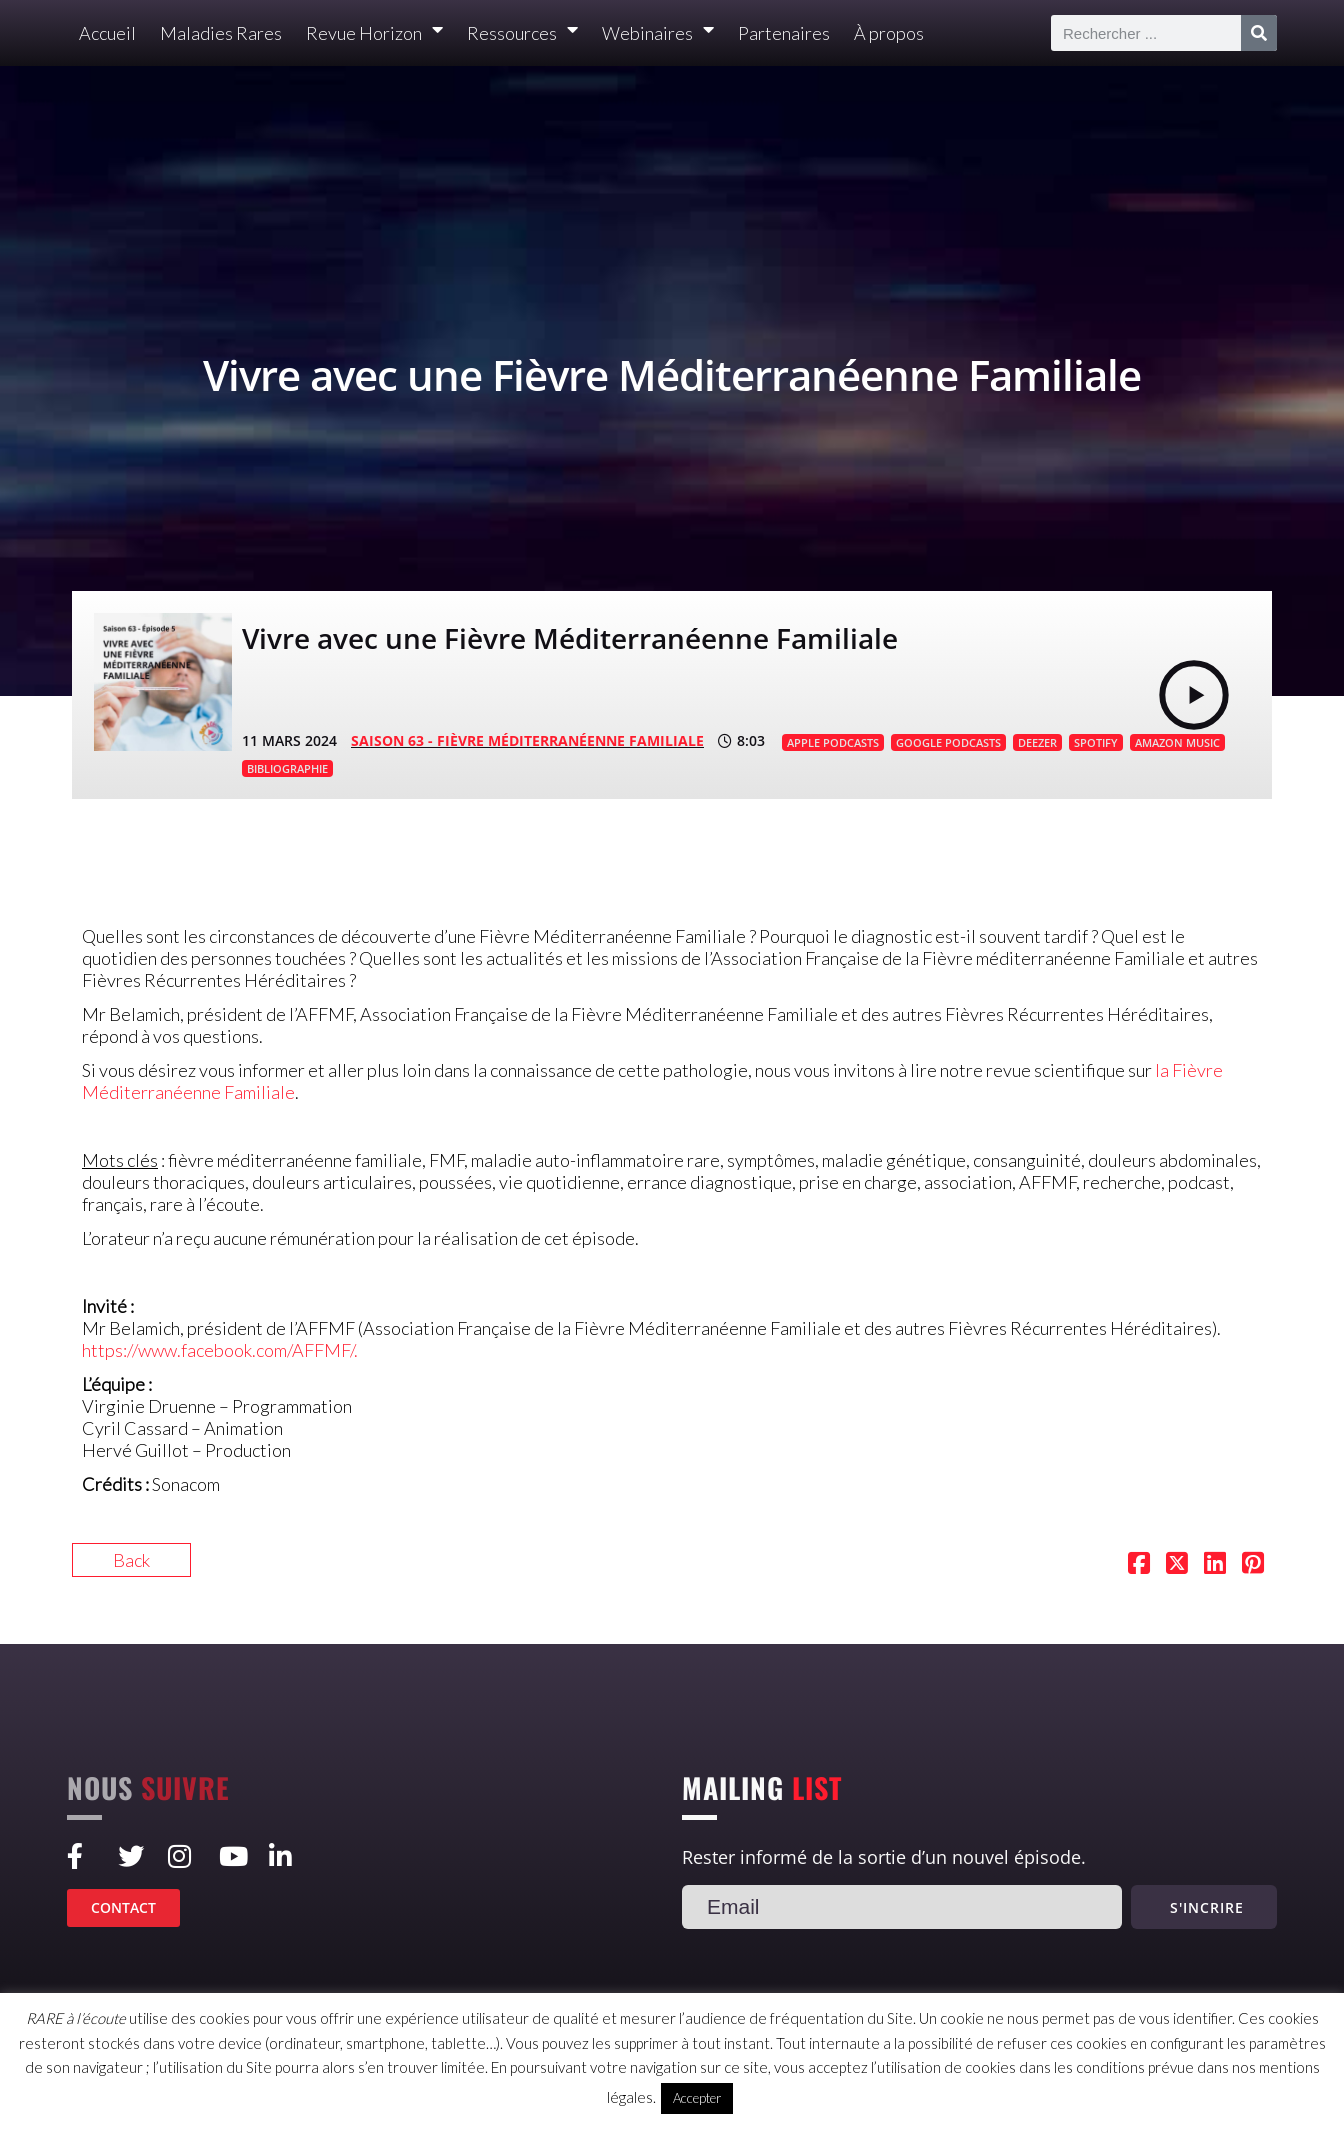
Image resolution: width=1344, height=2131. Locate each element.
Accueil (107, 33)
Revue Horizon (374, 33)
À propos (889, 33)
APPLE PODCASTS (833, 742)
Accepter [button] (697, 2098)
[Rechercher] (1259, 33)
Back (131, 1560)
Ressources (522, 33)
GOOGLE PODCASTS (948, 742)
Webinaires (658, 33)
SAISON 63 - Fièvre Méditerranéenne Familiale (527, 740)
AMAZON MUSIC (1177, 742)
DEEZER (1037, 742)
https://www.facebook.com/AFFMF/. (221, 1350)
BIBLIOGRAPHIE (287, 768)
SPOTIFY (1096, 742)
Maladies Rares (221, 33)
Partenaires (784, 33)
